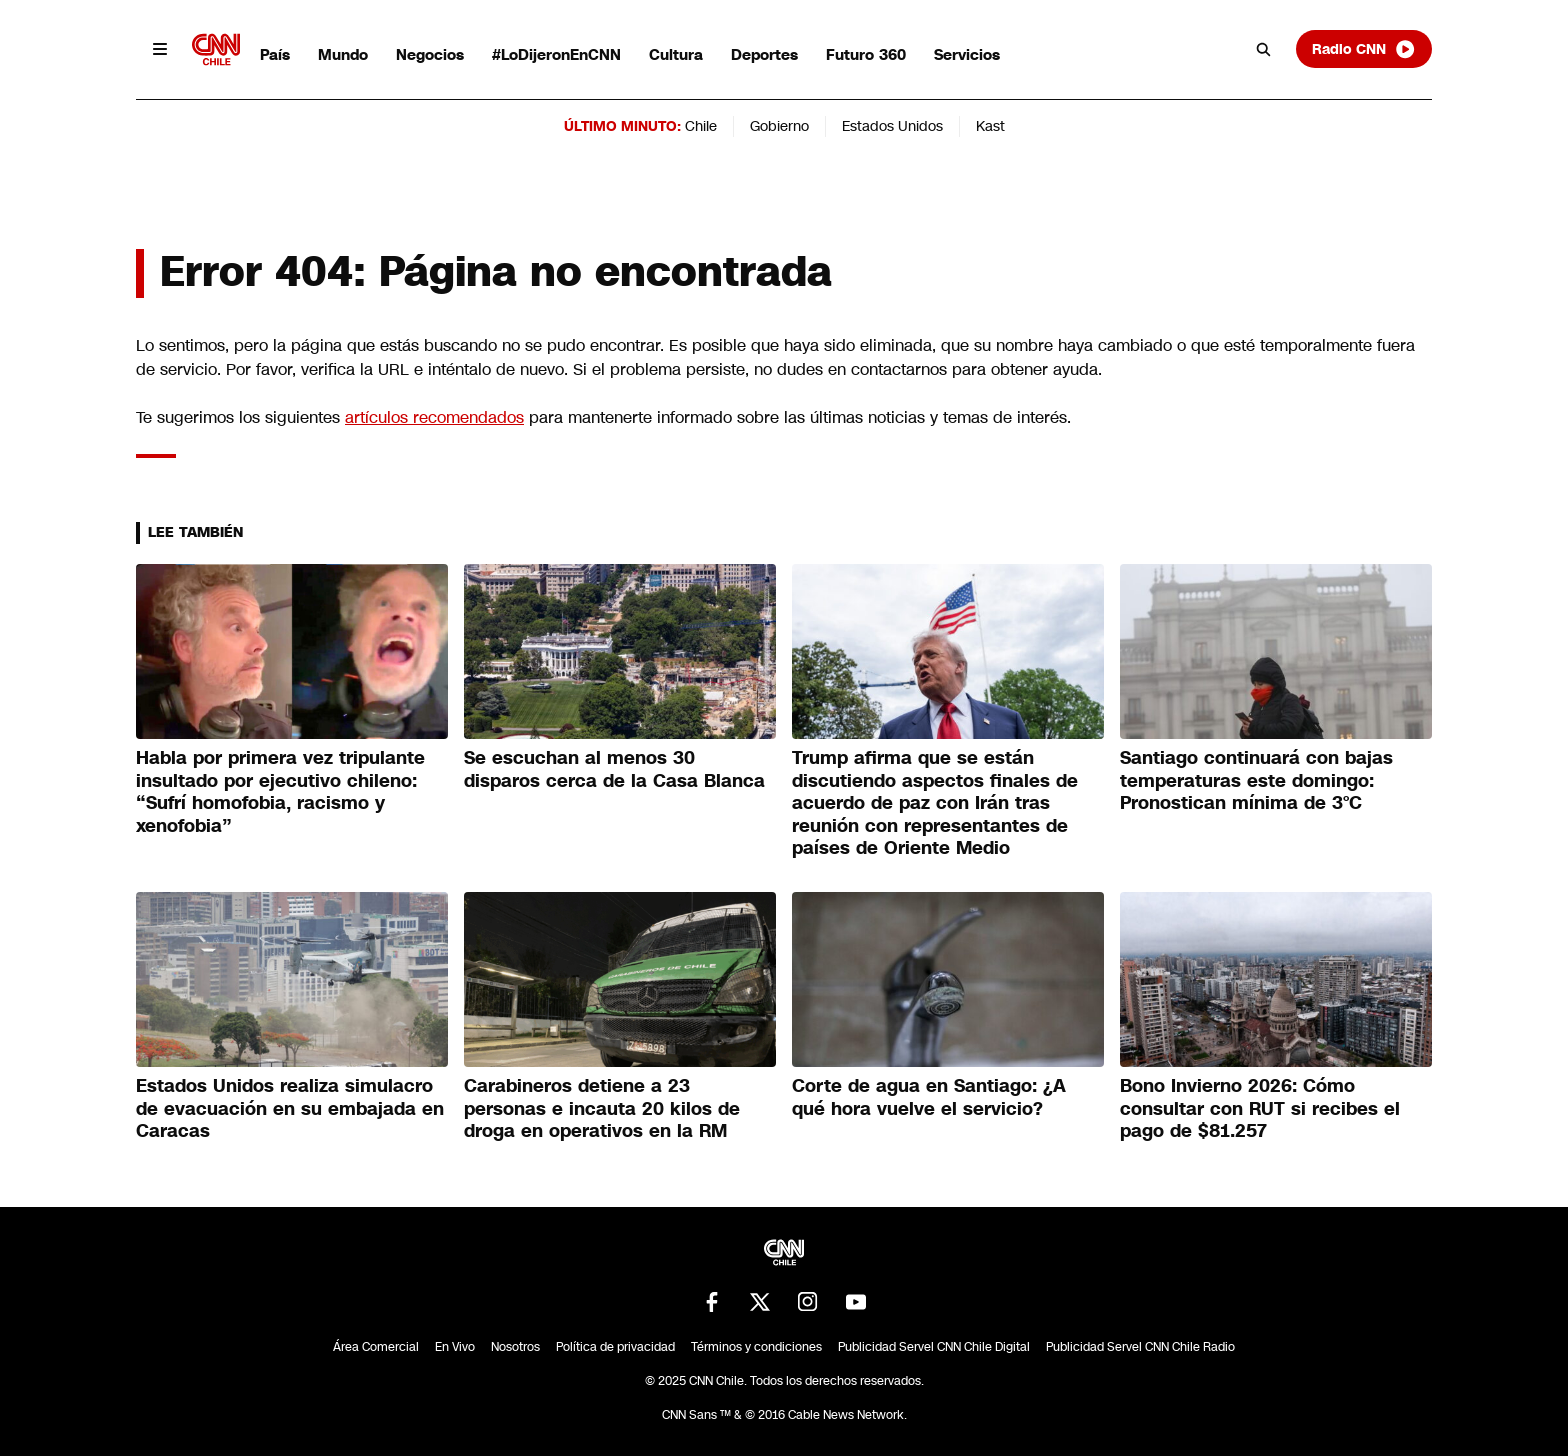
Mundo (343, 54)
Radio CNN (1364, 49)
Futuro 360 (866, 54)
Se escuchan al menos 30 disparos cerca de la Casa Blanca (614, 769)
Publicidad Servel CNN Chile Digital (934, 1347)
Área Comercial (376, 1347)
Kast (990, 126)
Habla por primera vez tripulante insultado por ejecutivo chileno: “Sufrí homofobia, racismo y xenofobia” (280, 792)
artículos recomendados (434, 417)
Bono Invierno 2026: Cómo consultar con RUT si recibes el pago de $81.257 (1260, 1108)
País (275, 54)
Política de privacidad (615, 1347)
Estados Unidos (892, 126)
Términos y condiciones (756, 1347)
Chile (701, 126)
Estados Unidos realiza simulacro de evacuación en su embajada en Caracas (290, 1108)
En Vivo (455, 1347)
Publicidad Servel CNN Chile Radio (1140, 1347)
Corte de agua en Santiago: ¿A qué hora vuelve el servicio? (929, 1097)
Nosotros (515, 1347)
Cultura (676, 54)
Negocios (430, 54)
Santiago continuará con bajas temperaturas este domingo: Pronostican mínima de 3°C (1256, 780)
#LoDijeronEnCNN (556, 54)
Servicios (967, 54)
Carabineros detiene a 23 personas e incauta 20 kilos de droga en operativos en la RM (602, 1108)
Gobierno (779, 126)
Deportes (764, 54)
